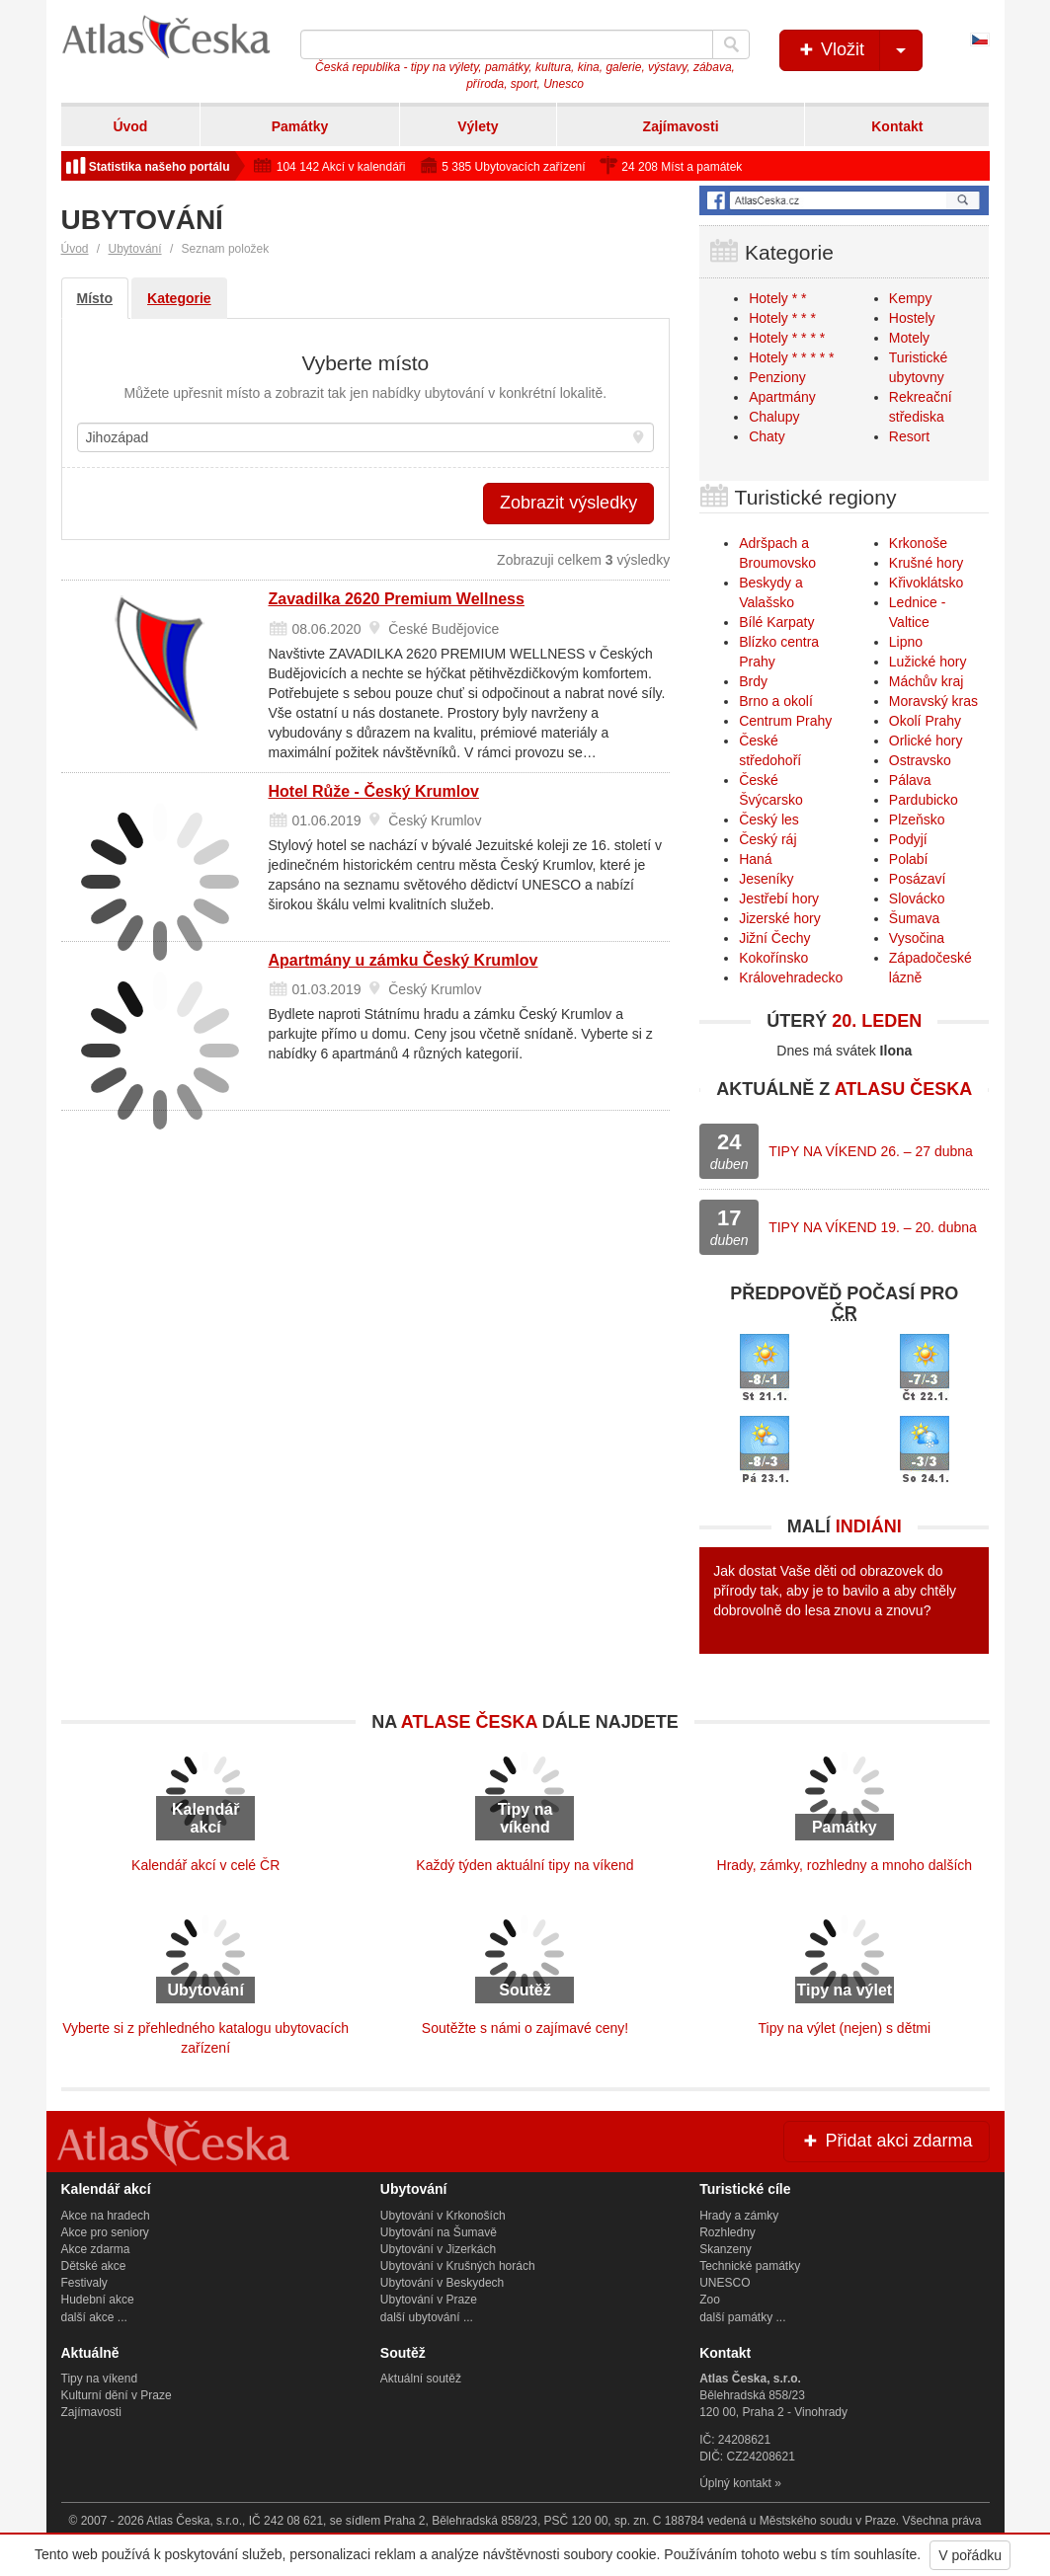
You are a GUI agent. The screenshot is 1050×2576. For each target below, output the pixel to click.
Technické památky (749, 2266)
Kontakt (897, 126)
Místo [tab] (95, 298)
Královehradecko (791, 977)
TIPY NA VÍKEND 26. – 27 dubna (870, 1151)
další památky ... (742, 2317)
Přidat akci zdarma (886, 2140)
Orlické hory (926, 740)
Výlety (477, 126)
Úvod (130, 126)
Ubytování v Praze (428, 2299)
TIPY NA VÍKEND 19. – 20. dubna (872, 1227)
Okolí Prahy (925, 721)
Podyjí (908, 839)
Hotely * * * (782, 318)
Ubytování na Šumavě (438, 2232)
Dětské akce (93, 2266)
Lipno (906, 642)
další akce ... (94, 2317)
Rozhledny (727, 2232)
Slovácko (917, 898)
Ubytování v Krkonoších (443, 2216)
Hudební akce (97, 2299)
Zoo (709, 2299)
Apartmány (782, 397)
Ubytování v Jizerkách (438, 2249)
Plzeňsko (917, 819)
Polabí (909, 859)
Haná (755, 859)
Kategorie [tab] (179, 298)
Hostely (912, 318)
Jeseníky (766, 879)
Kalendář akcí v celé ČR (205, 1865)
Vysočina (916, 938)
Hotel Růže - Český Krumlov (374, 791)
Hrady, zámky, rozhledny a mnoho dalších (845, 1865)
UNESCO (724, 2283)
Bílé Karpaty (776, 622)
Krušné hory (926, 563)
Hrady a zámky (738, 2216)
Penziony (777, 377)
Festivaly (84, 2283)
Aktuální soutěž (420, 2378)
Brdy (753, 681)
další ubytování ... (426, 2317)
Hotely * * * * (787, 338)
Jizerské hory (779, 918)
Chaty (767, 436)
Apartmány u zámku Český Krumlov (403, 960)
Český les (769, 819)
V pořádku (970, 2555)
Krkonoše (918, 543)
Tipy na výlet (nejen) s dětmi (845, 2028)
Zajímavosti (681, 126)
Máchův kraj (926, 681)
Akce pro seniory (105, 2232)
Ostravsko (920, 760)
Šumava (914, 918)
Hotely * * (777, 298)
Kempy (910, 298)
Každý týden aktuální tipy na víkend (524, 1865)
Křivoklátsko (926, 582)
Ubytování (135, 249)
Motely (909, 338)
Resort (909, 436)
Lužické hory (928, 661)
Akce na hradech (105, 2216)
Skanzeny (725, 2249)
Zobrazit (568, 502)
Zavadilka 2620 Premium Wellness (397, 598)
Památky (300, 126)
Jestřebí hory (779, 898)
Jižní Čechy (774, 938)
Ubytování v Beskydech (442, 2283)
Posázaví (917, 879)
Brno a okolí (776, 701)
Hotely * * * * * (791, 357)
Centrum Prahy (785, 721)
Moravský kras (933, 701)
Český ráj (767, 839)
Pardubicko (923, 800)
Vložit (859, 50)
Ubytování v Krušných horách (457, 2266)
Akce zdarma (95, 2249)
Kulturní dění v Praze (116, 2395)
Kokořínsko (773, 958)
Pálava (910, 780)
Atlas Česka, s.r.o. (194, 2521)
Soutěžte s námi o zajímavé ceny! (525, 2028)
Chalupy (774, 417)
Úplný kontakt (735, 2483)
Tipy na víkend (99, 2378)
